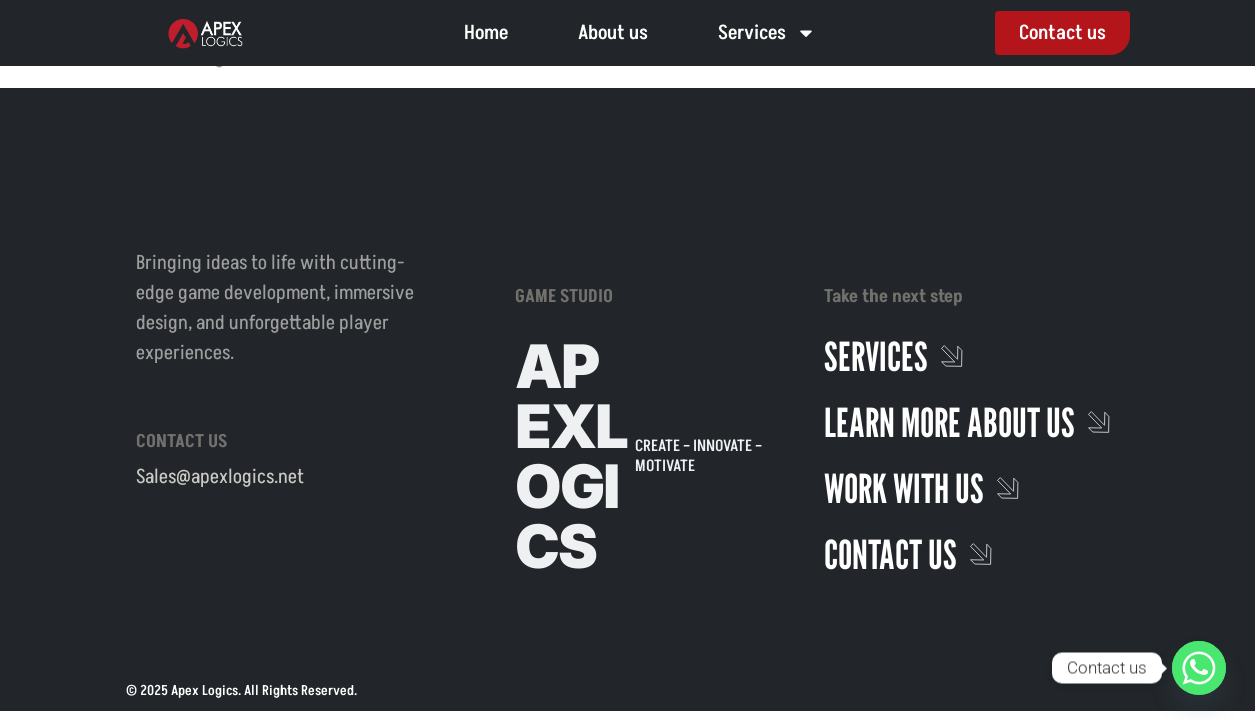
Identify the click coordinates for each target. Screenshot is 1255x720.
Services (767, 33)
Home (486, 33)
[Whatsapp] (1199, 668)
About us (613, 33)
